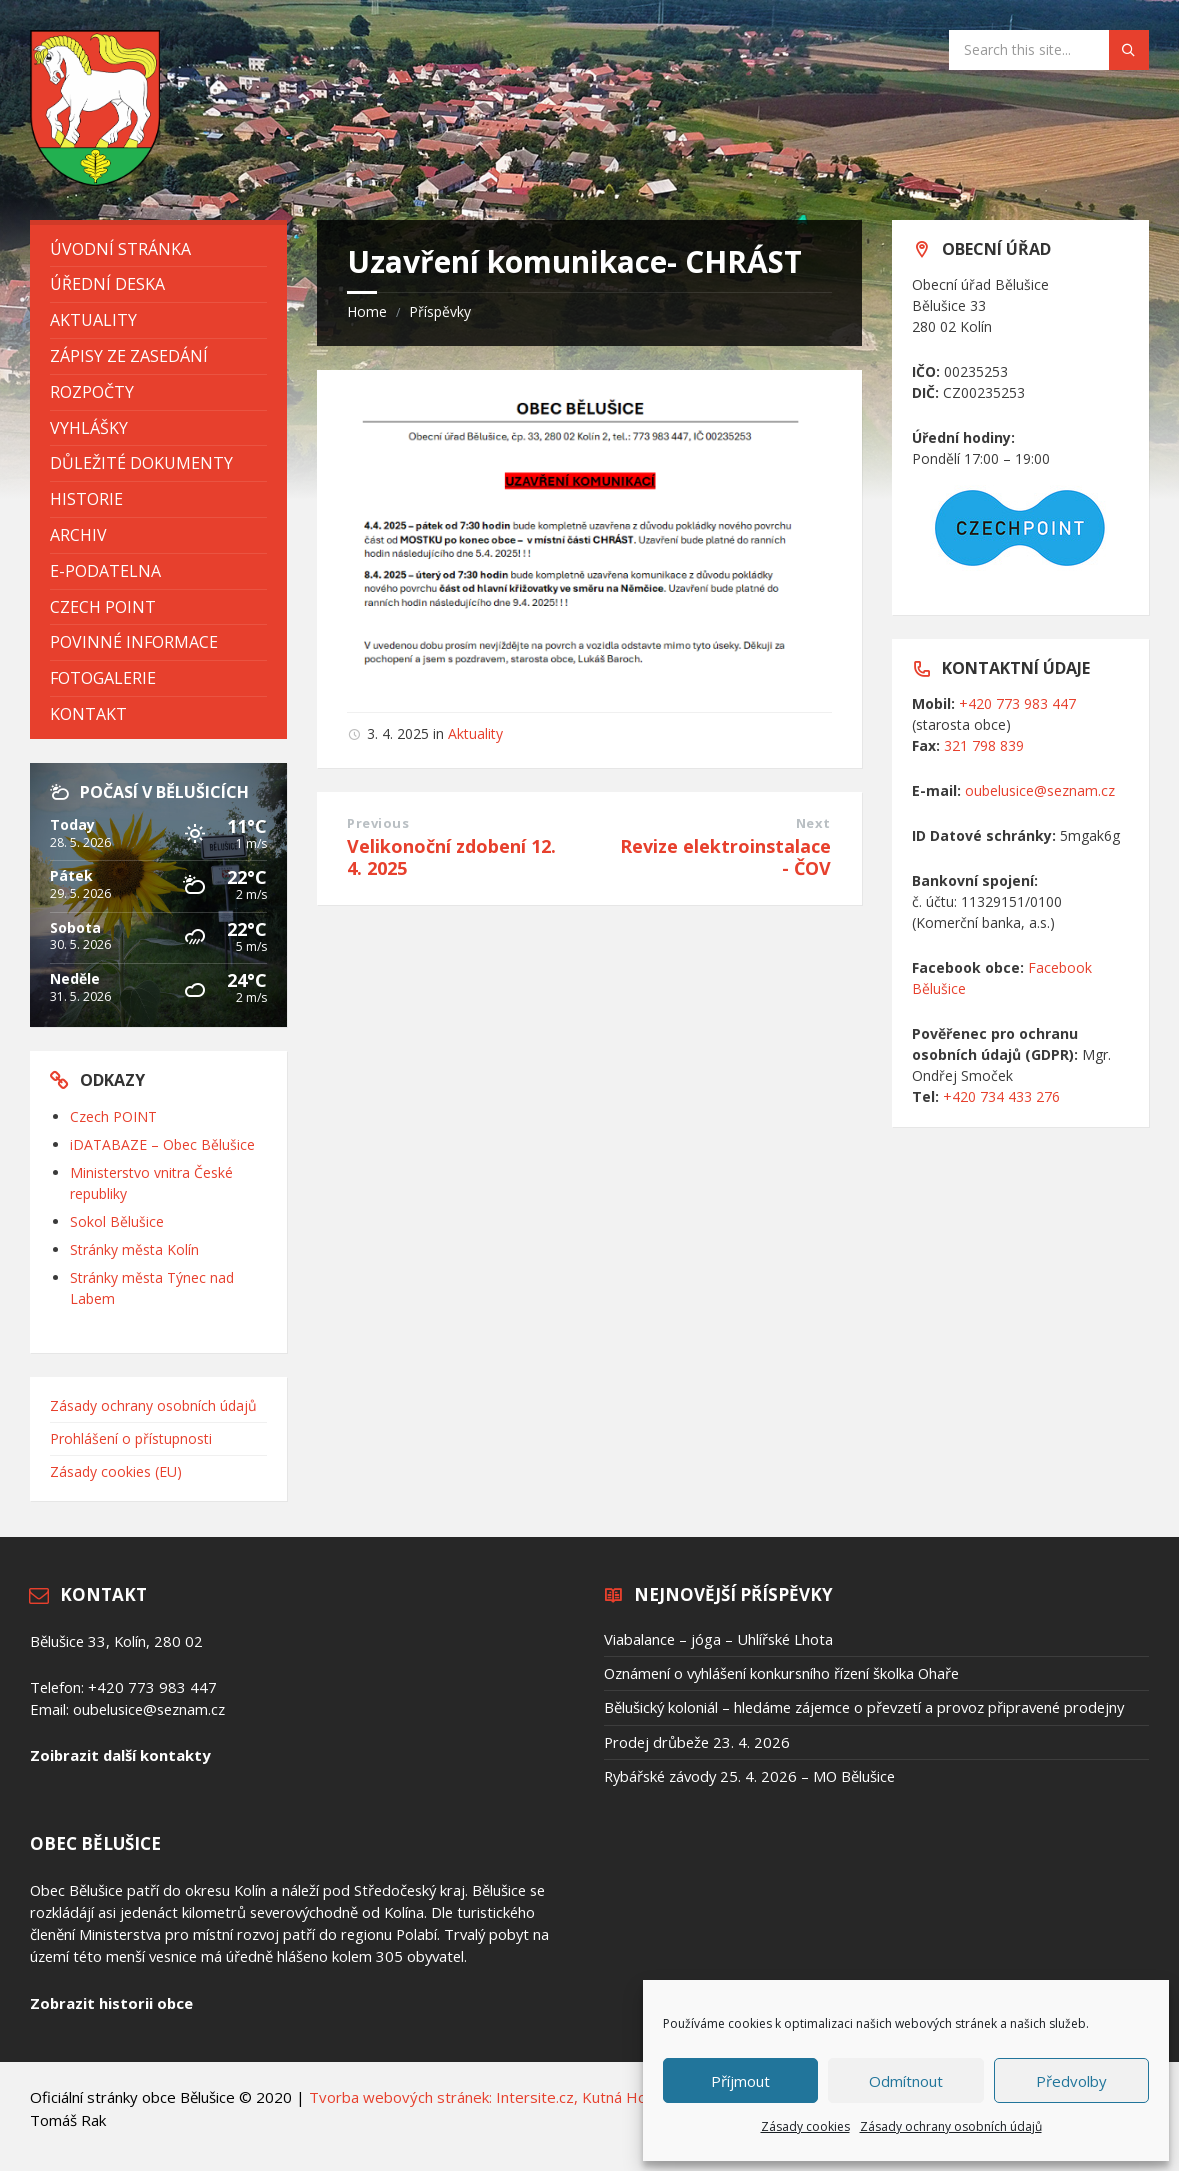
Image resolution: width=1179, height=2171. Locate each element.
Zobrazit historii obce (111, 2003)
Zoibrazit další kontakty (120, 1755)
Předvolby (1071, 2081)
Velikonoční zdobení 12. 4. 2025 (451, 857)
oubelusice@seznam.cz (1040, 790)
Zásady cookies (805, 2126)
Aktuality (475, 733)
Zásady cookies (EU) (116, 1471)
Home (367, 311)
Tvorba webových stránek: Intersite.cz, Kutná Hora (485, 2097)
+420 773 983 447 (1017, 703)
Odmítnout (906, 2081)
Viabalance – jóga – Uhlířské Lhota (718, 1639)
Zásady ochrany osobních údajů (951, 2126)
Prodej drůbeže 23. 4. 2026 (697, 1742)
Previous (378, 823)
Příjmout (740, 2081)
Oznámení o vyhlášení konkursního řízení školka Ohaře (781, 1673)
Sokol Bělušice (117, 1221)
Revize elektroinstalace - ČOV (725, 857)
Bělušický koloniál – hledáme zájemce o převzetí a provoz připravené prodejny (864, 1707)
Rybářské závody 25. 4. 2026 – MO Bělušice (749, 1776)
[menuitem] (158, 249)
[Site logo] (95, 180)
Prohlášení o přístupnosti (131, 1438)
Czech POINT (113, 1116)
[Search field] (1049, 50)
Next (813, 823)
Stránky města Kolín (134, 1249)
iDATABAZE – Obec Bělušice (162, 1144)
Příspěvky (440, 311)
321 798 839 (984, 745)
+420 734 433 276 (1001, 1096)
